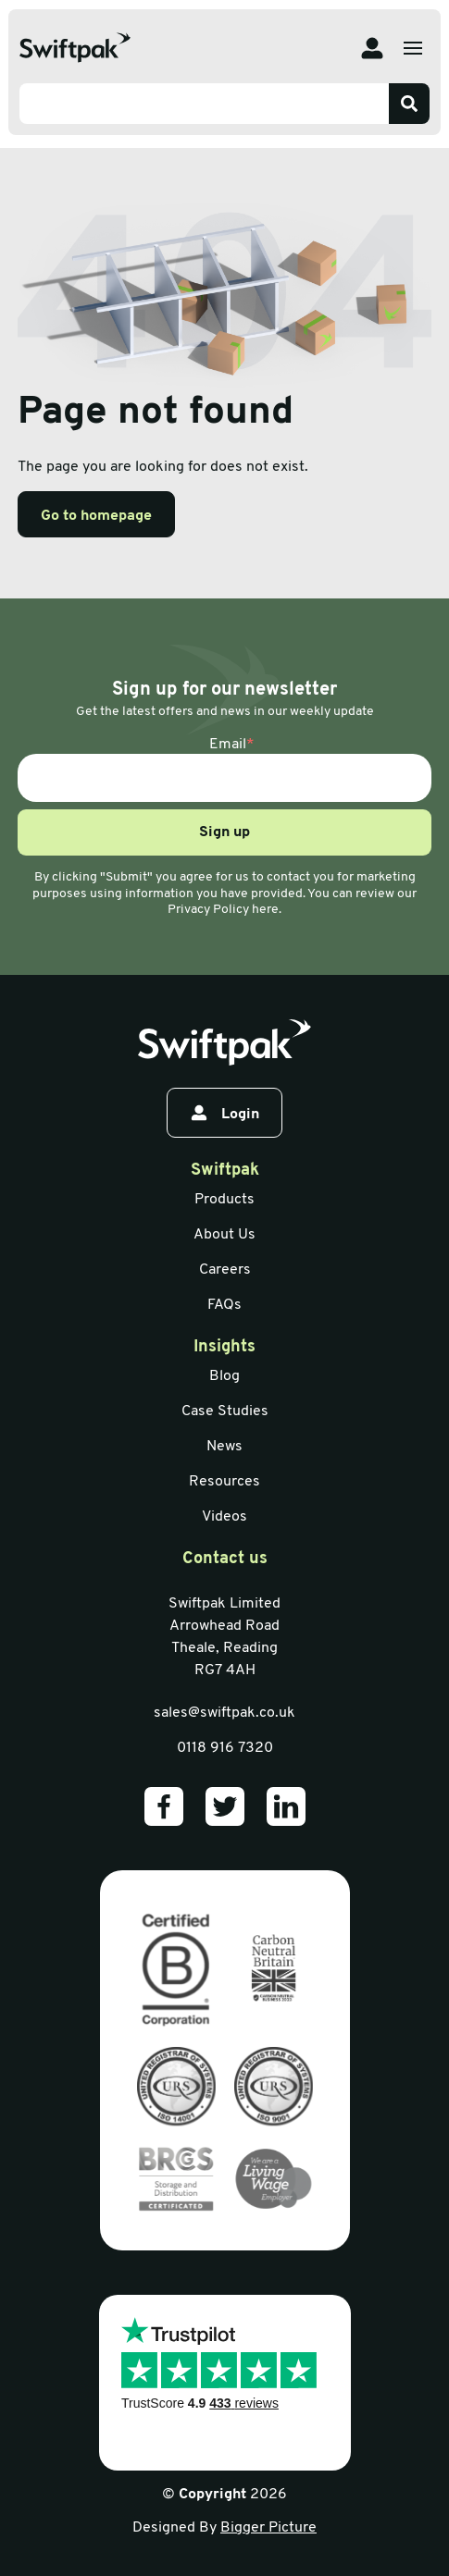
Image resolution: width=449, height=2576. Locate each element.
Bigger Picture (268, 2528)
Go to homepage (96, 516)
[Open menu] (413, 48)
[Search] (409, 103)
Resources (224, 1481)
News (224, 1446)
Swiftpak (225, 1170)
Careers (225, 1270)
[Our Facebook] (163, 1806)
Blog (224, 1376)
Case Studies (224, 1411)
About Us (224, 1234)
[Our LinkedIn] (286, 1806)
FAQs (224, 1305)
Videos (224, 1517)
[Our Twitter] (225, 1806)
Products (224, 1199)
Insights (224, 1347)
